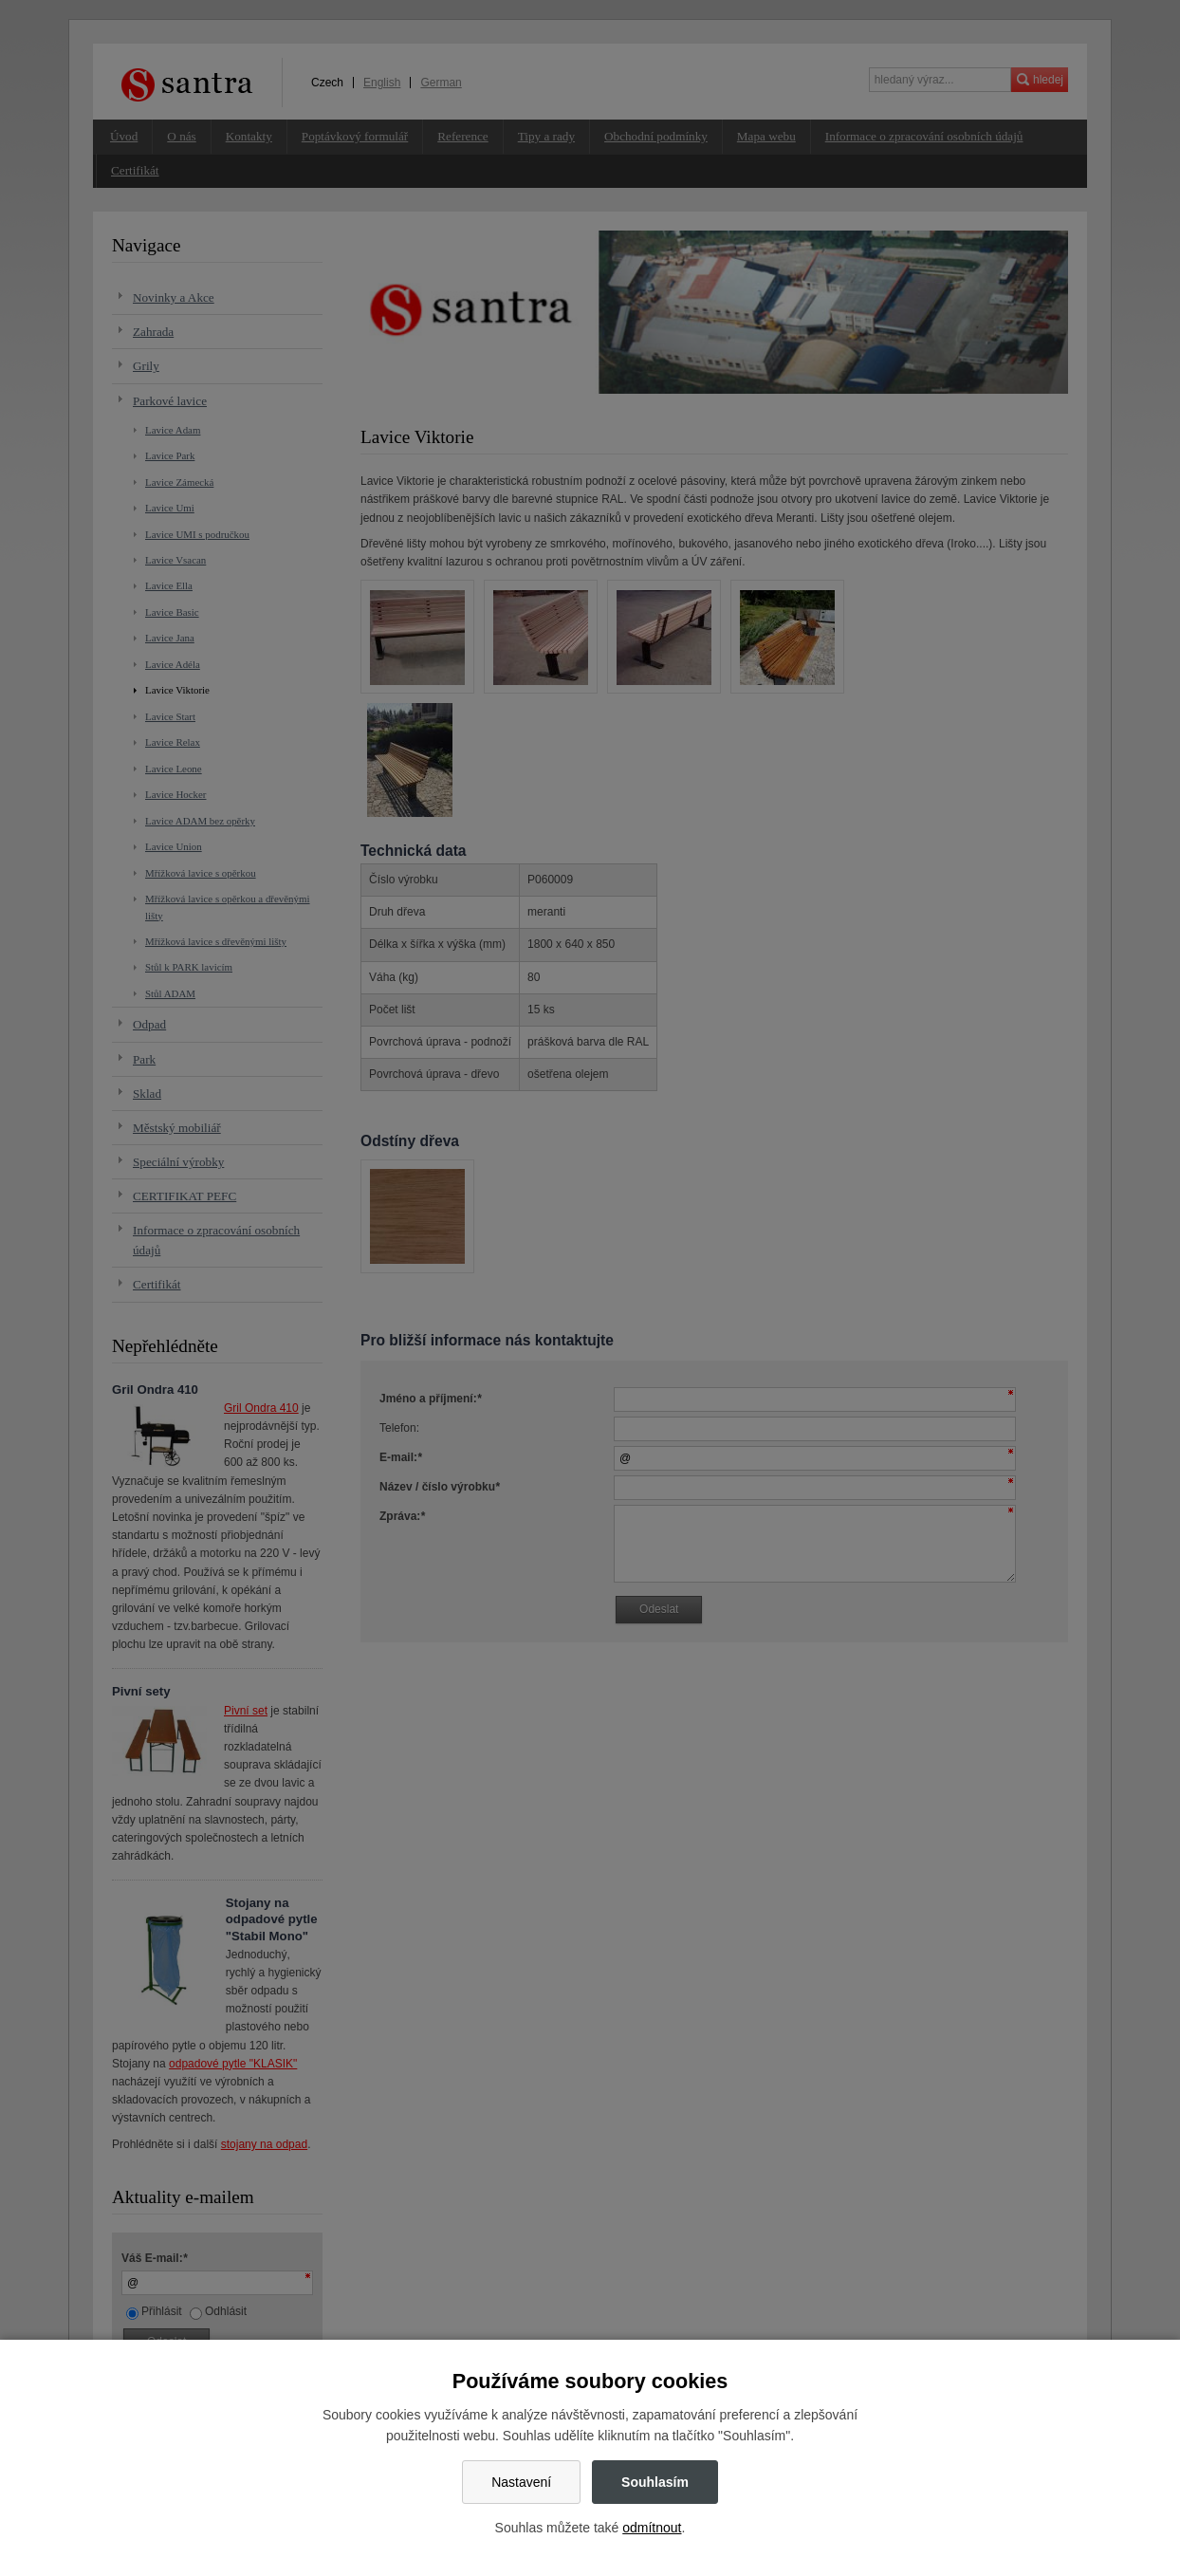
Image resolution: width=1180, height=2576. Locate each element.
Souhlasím (655, 2482)
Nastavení (521, 2482)
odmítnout (651, 2527)
